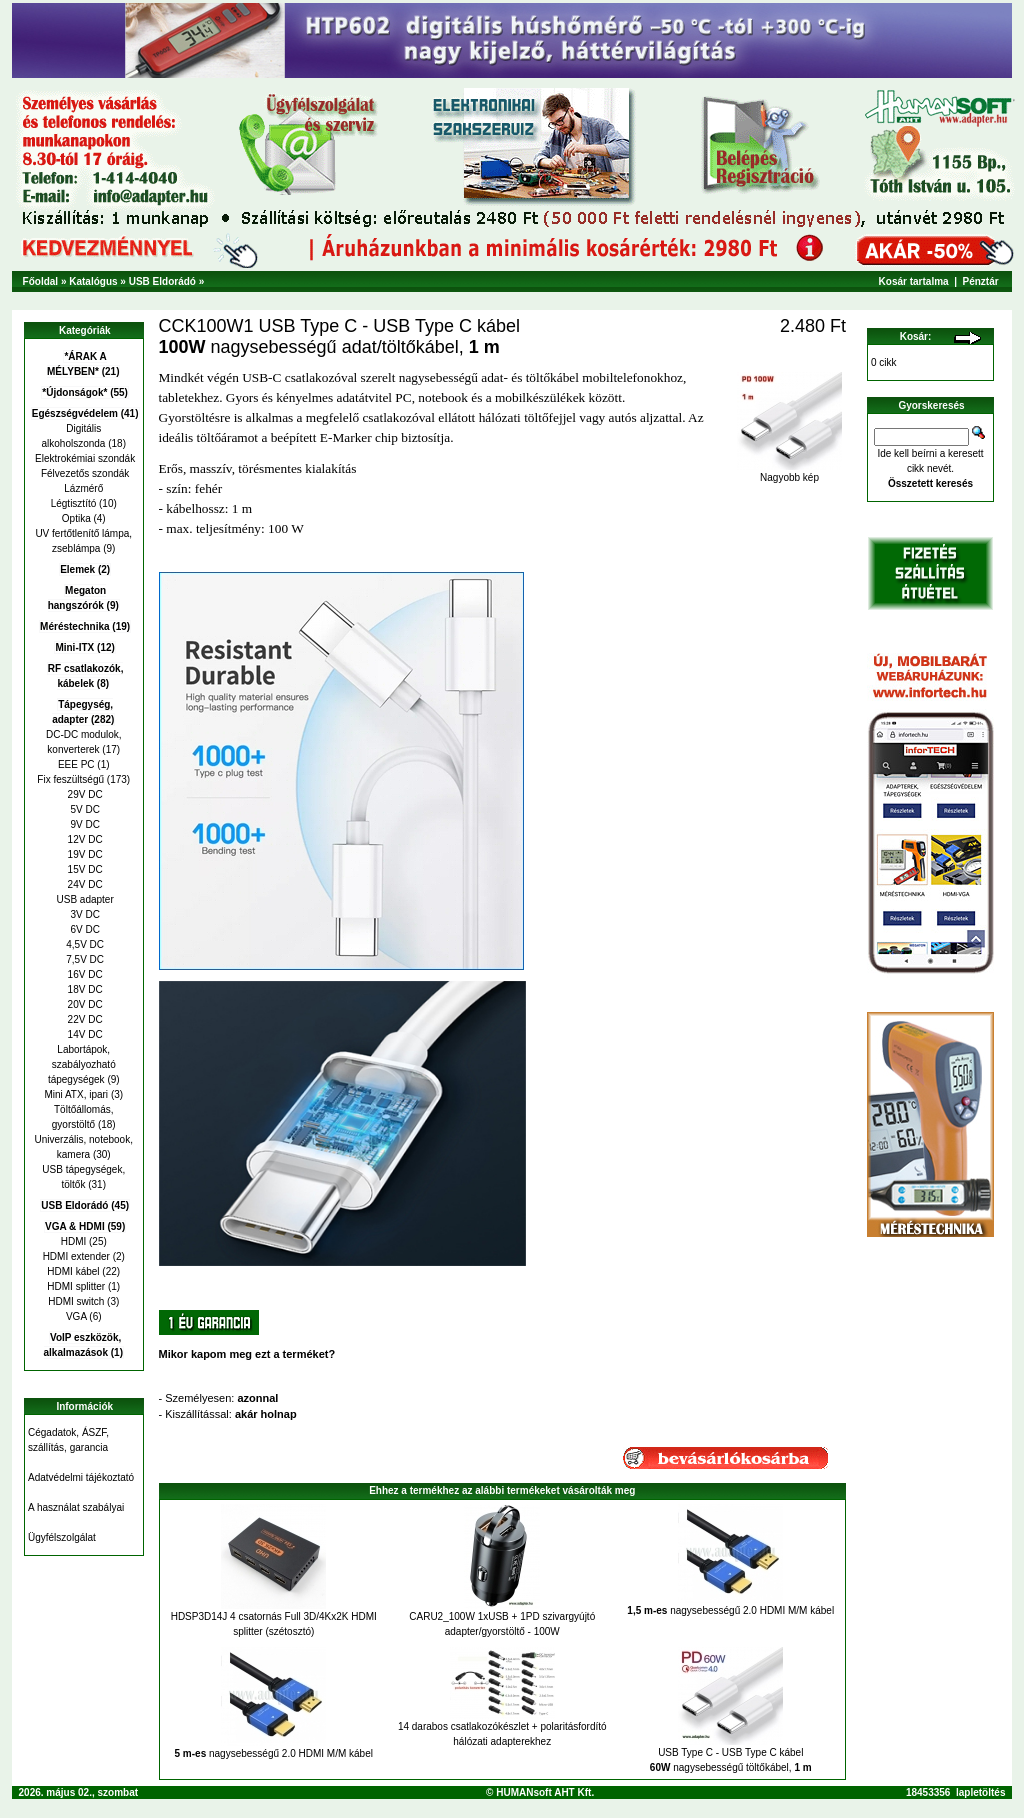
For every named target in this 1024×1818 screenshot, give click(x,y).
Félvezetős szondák (83, 473)
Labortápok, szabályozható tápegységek (82, 1064)
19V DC (84, 854)
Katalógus (93, 281)
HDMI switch (76, 1301)
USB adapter (84, 899)
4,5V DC (83, 944)
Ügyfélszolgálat (62, 1537)
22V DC (84, 1019)
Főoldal (41, 281)
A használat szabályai (76, 1507)
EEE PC (76, 764)
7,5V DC (83, 959)
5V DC (84, 809)
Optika (76, 518)
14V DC (84, 1034)
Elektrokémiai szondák (83, 458)
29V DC (84, 794)
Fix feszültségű (70, 779)
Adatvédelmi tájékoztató (81, 1477)
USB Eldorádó (162, 281)
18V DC (84, 989)
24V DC (84, 884)
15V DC (84, 869)
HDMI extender (76, 1256)
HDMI (74, 1241)
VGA (76, 1316)
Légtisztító (74, 503)
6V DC (84, 929)
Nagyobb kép (789, 473)
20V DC (84, 1004)
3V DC (84, 914)
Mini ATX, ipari (76, 1094)
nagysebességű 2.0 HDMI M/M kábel (730, 1610)
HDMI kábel (73, 1271)
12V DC (84, 839)
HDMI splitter (76, 1286)
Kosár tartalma (914, 281)
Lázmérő (83, 488)
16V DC (84, 974)
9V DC (84, 824)
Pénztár (981, 281)
